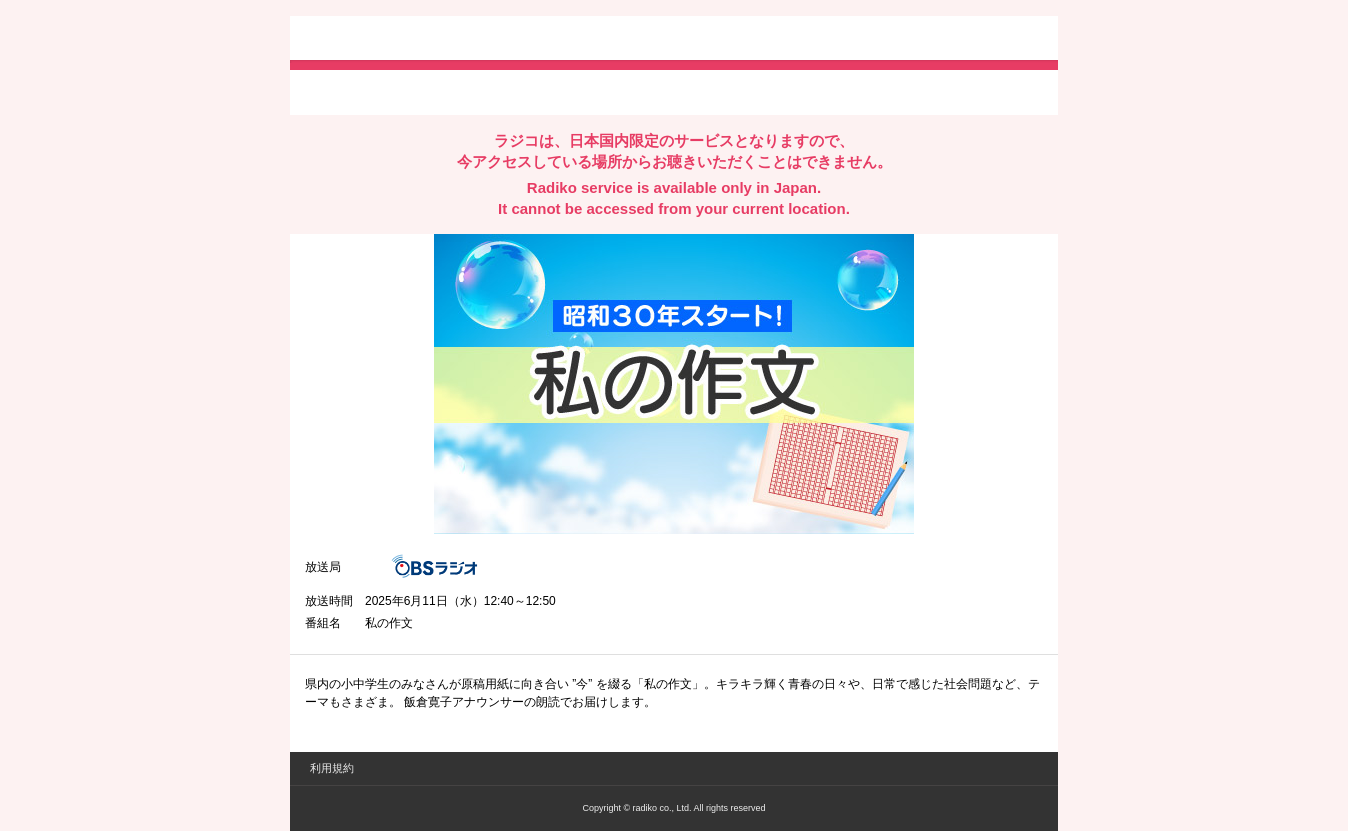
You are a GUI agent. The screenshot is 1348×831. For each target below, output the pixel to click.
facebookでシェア (417, 91)
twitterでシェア (335, 91)
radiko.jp (365, 40)
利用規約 (332, 768)
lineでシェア (509, 91)
